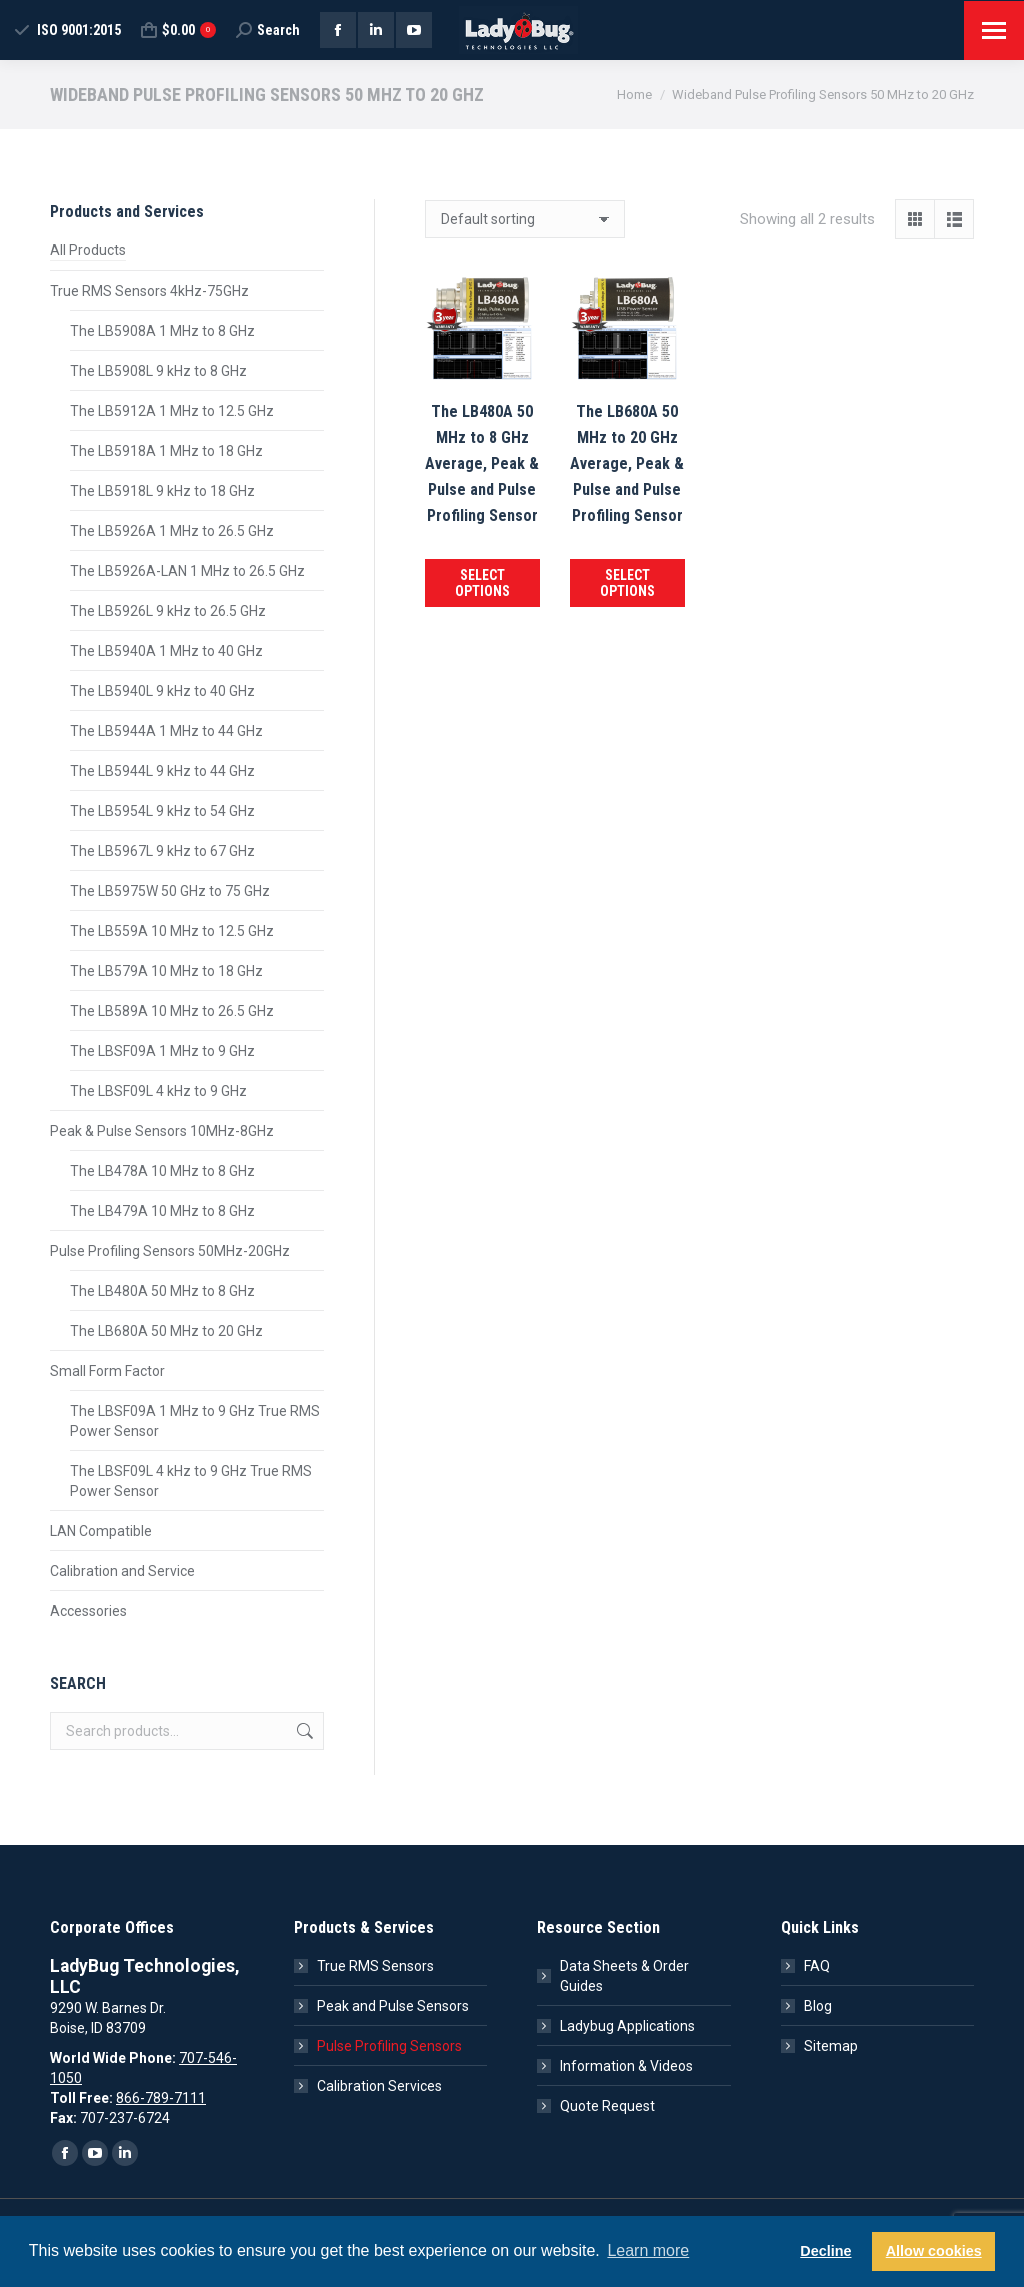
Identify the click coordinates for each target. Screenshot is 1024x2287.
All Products (88, 250)
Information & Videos (626, 2066)
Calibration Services (379, 2086)
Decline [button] (825, 2251)
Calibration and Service (122, 1571)
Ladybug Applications (627, 2026)
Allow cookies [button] (934, 2251)
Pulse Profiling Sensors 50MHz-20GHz (170, 1251)
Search (303, 1731)
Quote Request (607, 2106)
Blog (818, 2006)
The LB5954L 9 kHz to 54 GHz (162, 811)
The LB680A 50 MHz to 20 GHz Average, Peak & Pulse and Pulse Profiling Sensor (627, 463)
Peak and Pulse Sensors (393, 2006)
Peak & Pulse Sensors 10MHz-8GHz (162, 1131)
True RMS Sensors (375, 1966)
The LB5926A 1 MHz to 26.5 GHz (172, 531)
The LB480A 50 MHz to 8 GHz (162, 1291)
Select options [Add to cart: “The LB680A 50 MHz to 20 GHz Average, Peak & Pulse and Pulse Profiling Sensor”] (627, 583)
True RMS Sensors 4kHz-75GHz (149, 291)
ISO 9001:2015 (66, 30)
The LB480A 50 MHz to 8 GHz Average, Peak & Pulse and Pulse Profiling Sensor (482, 463)
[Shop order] (525, 219)
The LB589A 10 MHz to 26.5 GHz (172, 1011)
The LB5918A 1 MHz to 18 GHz (166, 451)
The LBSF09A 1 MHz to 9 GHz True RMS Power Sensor (195, 1421)
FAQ (817, 1966)
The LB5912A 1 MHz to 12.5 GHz (172, 411)
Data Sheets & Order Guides (624, 1976)
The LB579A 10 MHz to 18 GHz (166, 971)
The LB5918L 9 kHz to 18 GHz (162, 491)
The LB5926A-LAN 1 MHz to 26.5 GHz (187, 571)
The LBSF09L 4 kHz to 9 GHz (158, 1091)
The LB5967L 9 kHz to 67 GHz (162, 851)
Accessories (88, 1611)
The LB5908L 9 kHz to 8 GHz (158, 371)
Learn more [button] (648, 2250)
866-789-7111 (161, 2098)
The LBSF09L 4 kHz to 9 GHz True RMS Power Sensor (191, 1481)
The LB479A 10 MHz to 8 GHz (162, 1211)
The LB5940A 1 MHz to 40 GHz (166, 651)
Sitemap (831, 2046)
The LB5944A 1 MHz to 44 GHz (166, 731)
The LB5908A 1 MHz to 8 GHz (162, 331)
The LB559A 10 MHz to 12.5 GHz (172, 931)
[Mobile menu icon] (994, 30)
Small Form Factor (107, 1371)
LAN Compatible (101, 1531)
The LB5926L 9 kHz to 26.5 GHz (168, 611)
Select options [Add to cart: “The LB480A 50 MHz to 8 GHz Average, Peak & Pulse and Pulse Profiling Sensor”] (482, 583)
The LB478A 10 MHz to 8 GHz (162, 1171)
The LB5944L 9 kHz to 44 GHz (162, 771)
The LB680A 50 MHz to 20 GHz (166, 1331)
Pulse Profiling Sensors (389, 2046)
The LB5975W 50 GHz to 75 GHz (170, 891)
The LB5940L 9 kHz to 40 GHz (162, 691)
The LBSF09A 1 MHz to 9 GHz (162, 1051)
